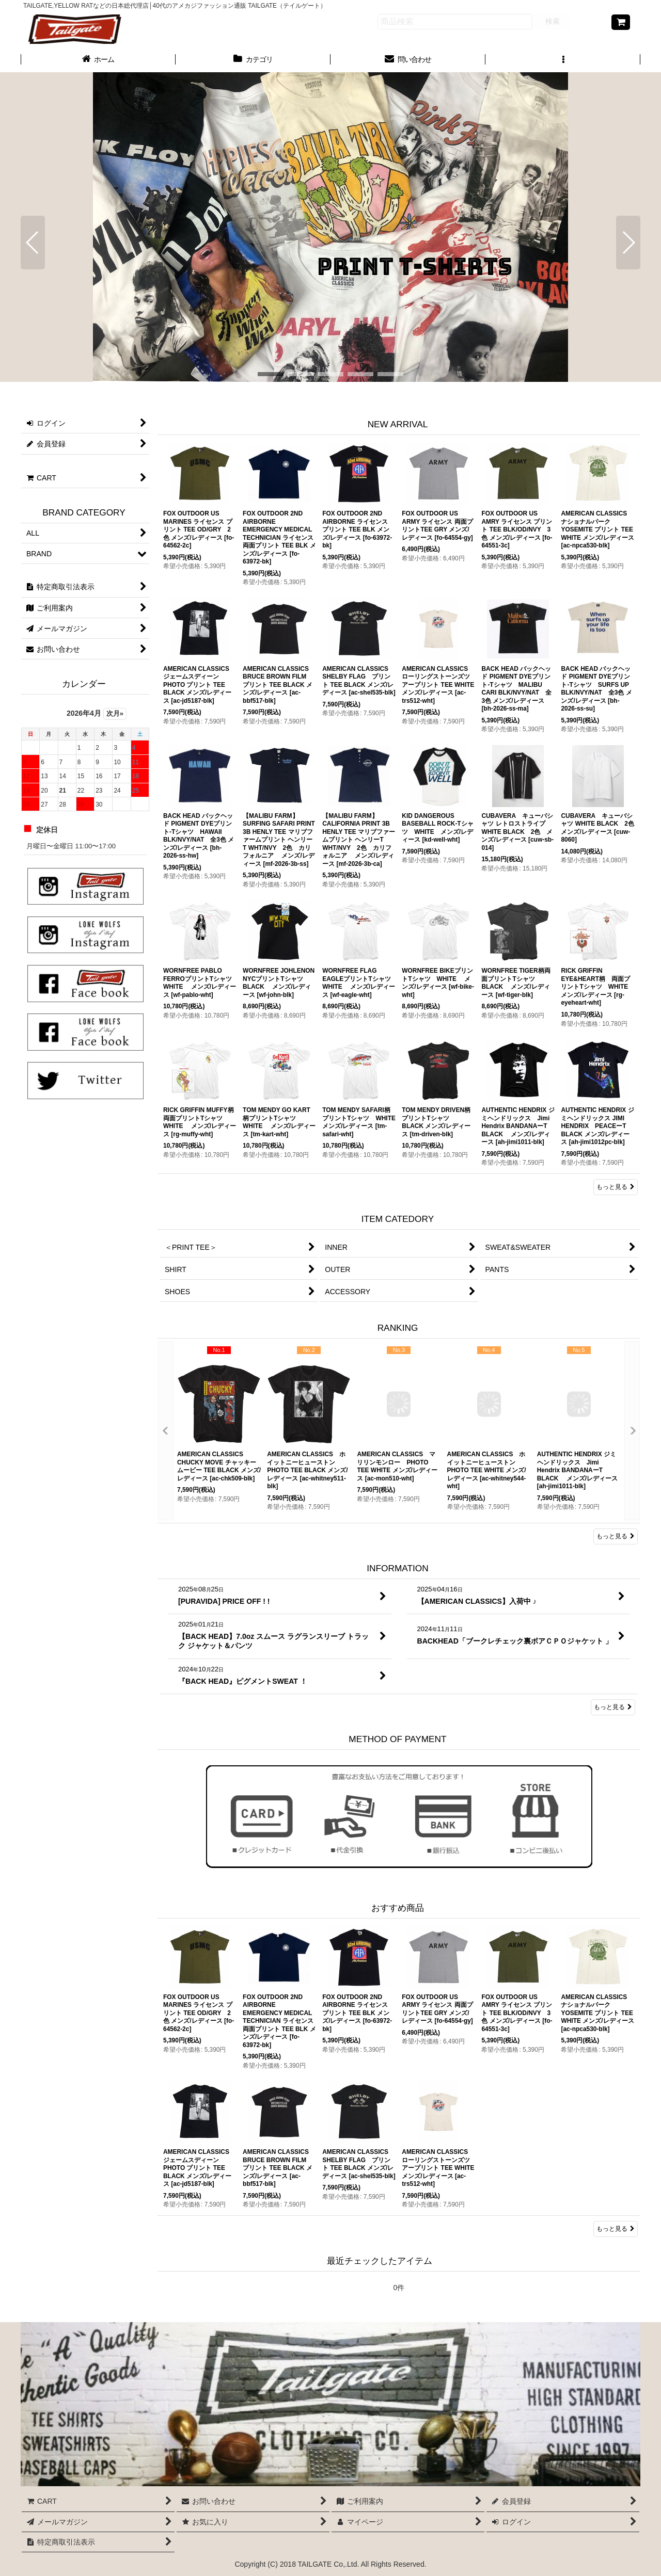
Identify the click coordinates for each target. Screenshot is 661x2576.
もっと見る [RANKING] (615, 1536)
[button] (562, 60)
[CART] (620, 22)
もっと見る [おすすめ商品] (615, 2228)
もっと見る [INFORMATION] (613, 1707)
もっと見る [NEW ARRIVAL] (615, 1186)
